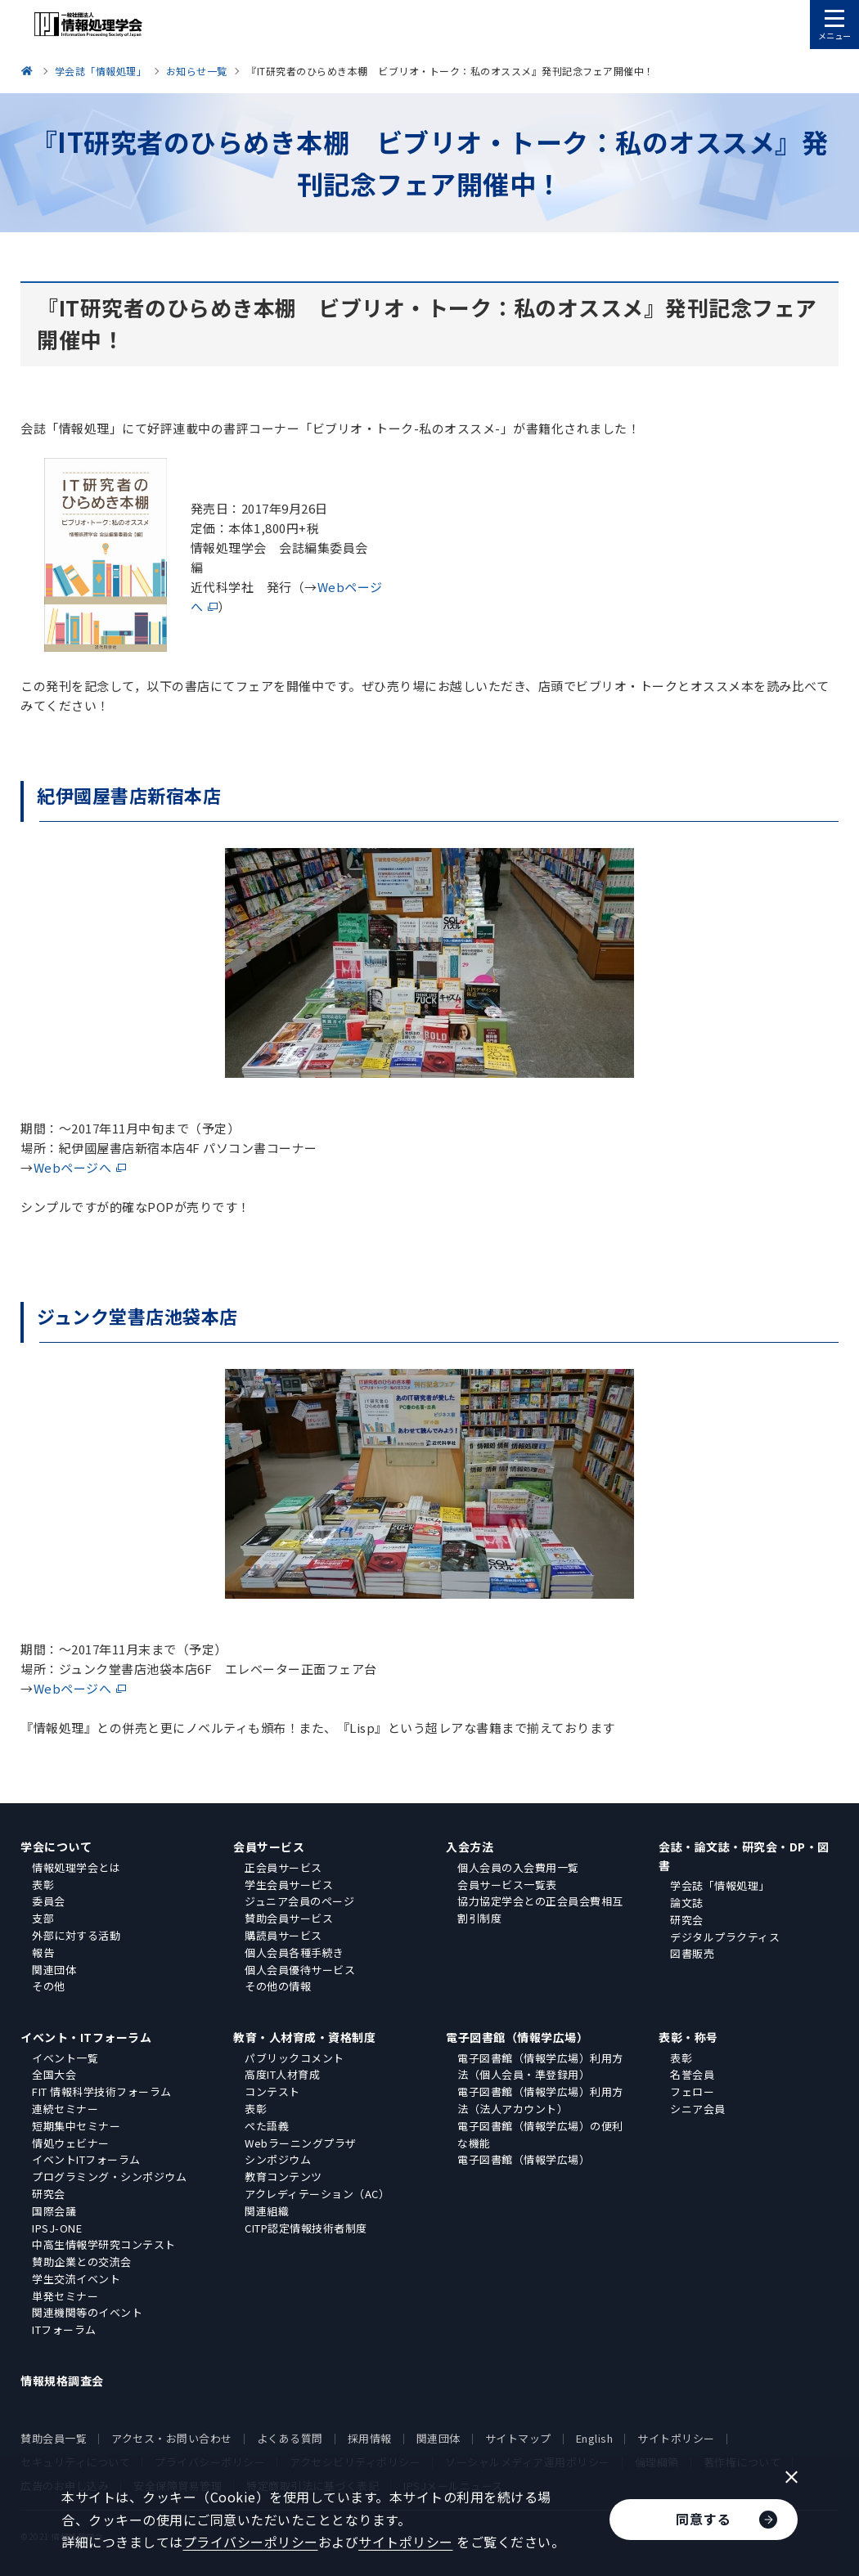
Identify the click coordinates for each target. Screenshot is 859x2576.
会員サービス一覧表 (507, 1884)
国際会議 (54, 2211)
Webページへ (73, 1167)
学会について (56, 1846)
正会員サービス (283, 1867)
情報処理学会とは (76, 1867)
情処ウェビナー (71, 2143)
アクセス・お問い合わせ (171, 2438)
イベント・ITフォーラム (85, 2037)
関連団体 (54, 1969)
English (595, 2438)
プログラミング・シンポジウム (109, 2176)
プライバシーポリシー (250, 2541)
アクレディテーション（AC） (317, 2193)
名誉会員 (692, 2074)
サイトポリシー (676, 2438)
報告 (43, 1952)
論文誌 (687, 1902)
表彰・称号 (688, 2037)
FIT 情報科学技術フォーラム (102, 2091)
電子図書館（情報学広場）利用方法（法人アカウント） (540, 2100)
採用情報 (370, 2438)
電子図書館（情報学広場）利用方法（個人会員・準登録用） (540, 2066)
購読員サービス (283, 1935)
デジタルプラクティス (725, 1937)
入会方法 (469, 1846)
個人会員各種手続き (294, 1952)
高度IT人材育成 (282, 2074)
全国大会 (54, 2074)
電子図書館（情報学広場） (517, 2037)
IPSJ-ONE (57, 2228)
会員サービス (268, 1846)
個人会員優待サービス (300, 1969)
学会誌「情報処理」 (720, 1885)
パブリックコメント (294, 2058)
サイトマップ (518, 2438)
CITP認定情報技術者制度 (306, 2228)
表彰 (43, 1884)
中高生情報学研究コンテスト (104, 2244)
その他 (48, 1986)
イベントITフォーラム (86, 2159)
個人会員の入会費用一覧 (518, 1867)
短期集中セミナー (76, 2126)
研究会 (687, 1920)
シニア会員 (698, 2108)
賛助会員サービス (289, 1918)
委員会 (48, 1901)
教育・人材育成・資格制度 (304, 2037)
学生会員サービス (289, 1884)
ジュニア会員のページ (299, 1901)
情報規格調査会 (62, 2380)
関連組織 (267, 2211)
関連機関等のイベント (87, 2312)
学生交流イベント (76, 2279)
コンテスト (272, 2091)
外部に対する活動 (76, 1935)
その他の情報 (278, 1986)
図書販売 (692, 1953)
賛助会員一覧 (53, 2438)
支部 (43, 1918)
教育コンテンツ (283, 2176)
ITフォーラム (64, 2329)
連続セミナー (65, 2108)
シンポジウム (278, 2159)
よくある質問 (290, 2438)
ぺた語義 (267, 2126)
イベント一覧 (65, 2058)
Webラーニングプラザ (301, 2143)
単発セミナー (65, 2296)
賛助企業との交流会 (82, 2261)
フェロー (692, 2091)
